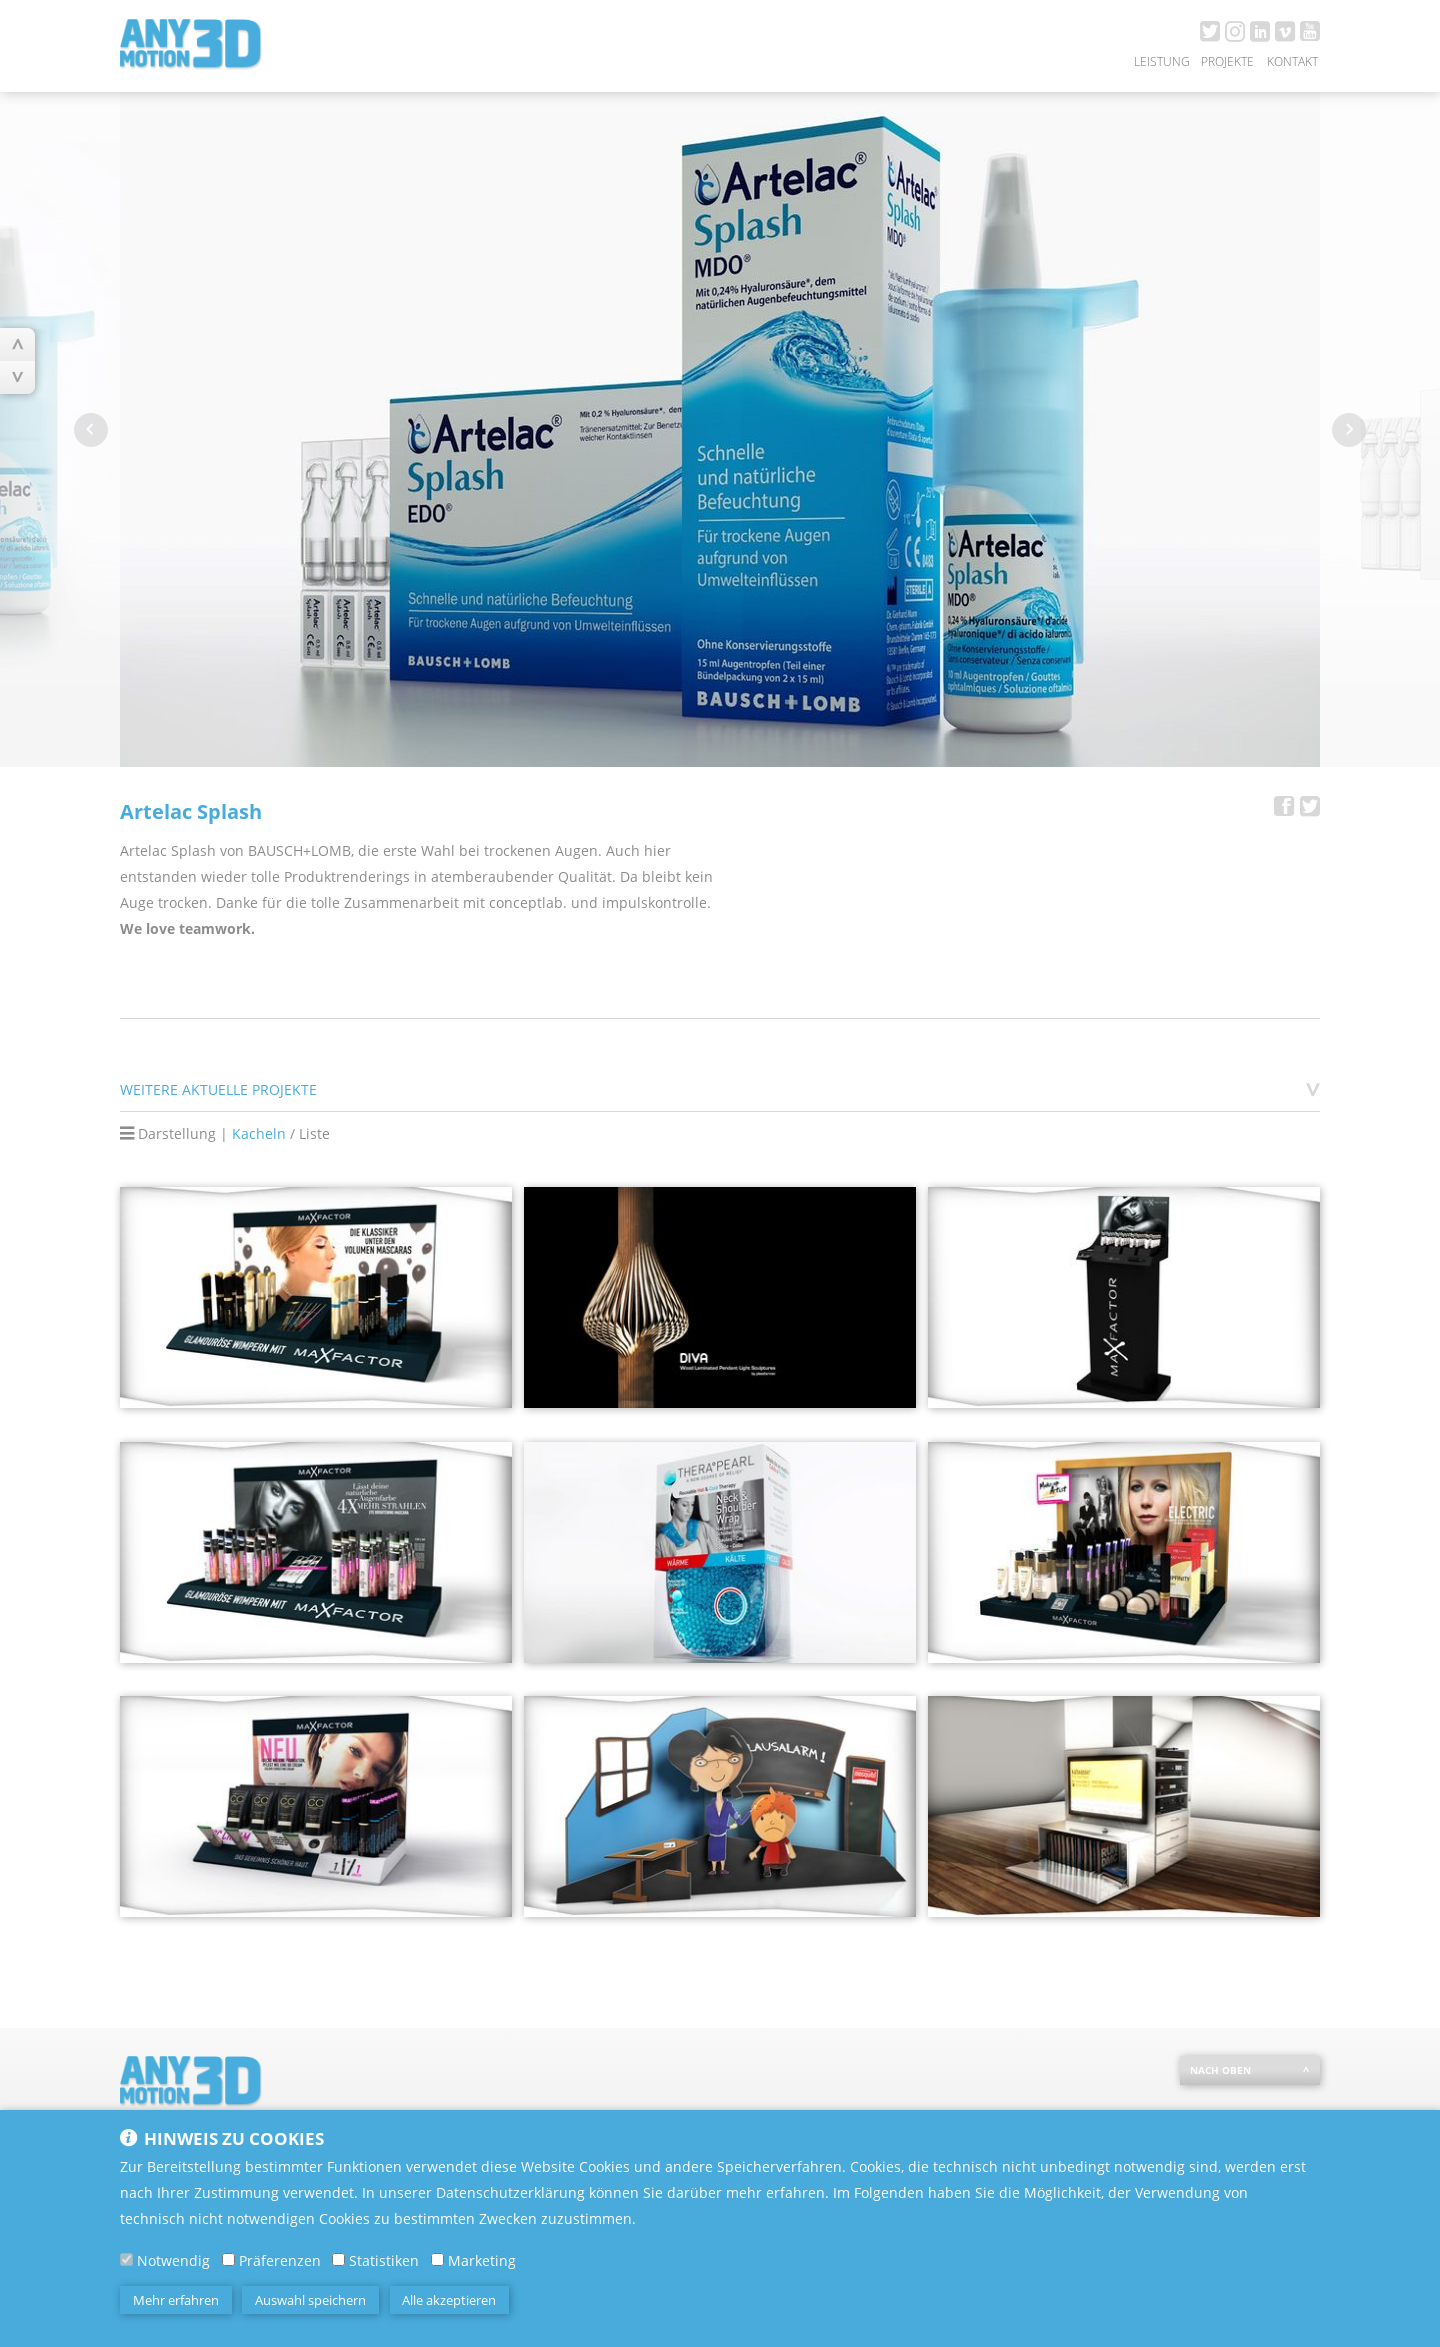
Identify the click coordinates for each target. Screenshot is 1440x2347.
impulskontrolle (654, 902)
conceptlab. (528, 902)
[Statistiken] (338, 2266)
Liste (314, 1133)
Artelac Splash (168, 850)
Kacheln (259, 1133)
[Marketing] (437, 2266)
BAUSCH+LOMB (299, 850)
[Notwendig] (126, 2266)
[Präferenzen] (228, 2266)
